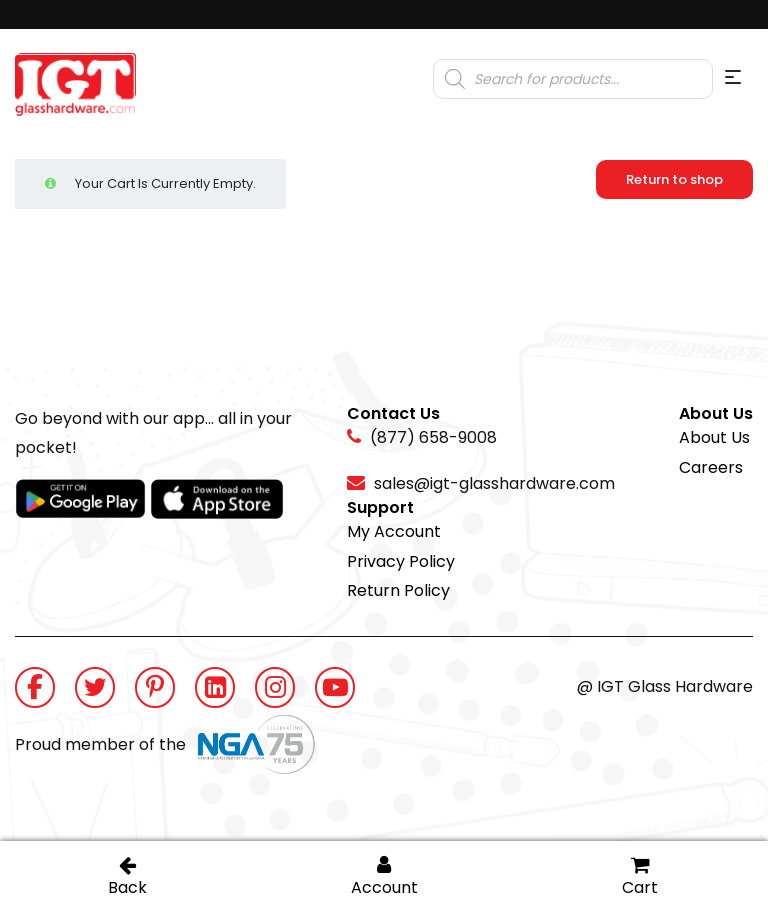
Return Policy (398, 590)
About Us (714, 437)
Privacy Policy (401, 561)
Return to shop (674, 179)
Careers (711, 467)
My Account (394, 531)
